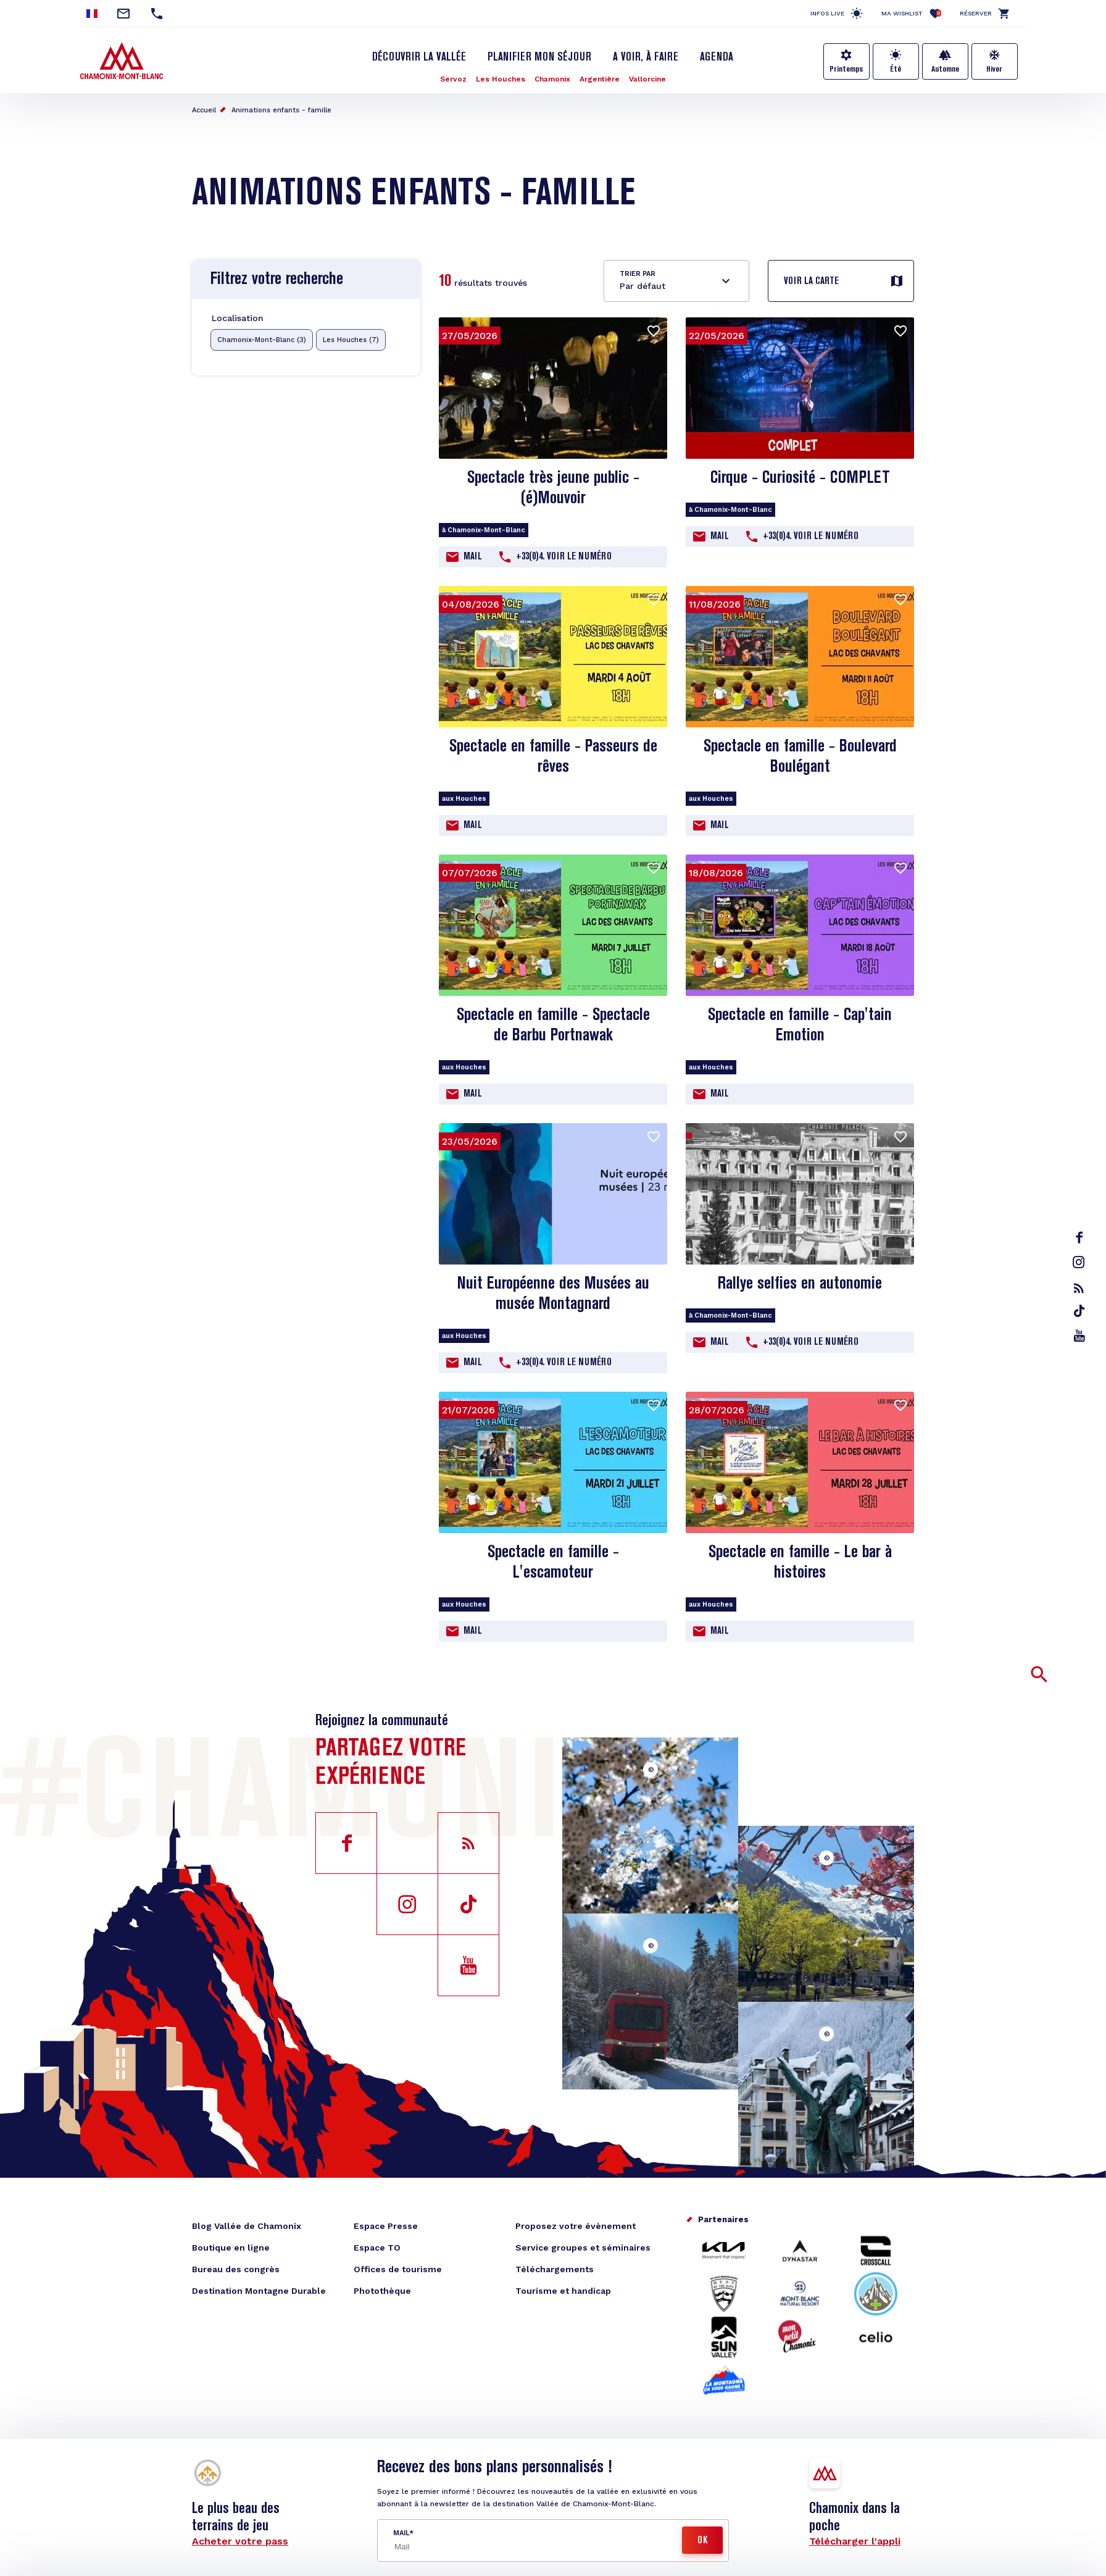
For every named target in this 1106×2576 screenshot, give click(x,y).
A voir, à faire (645, 57)
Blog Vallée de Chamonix (246, 2226)
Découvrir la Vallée (419, 57)
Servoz (453, 79)
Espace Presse (386, 2226)
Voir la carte (811, 281)
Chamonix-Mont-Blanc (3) (261, 340)
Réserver (976, 13)
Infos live (827, 13)
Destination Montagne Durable (259, 2291)
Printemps (846, 69)
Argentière (600, 79)
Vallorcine (647, 79)
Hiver (994, 69)
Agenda (716, 57)
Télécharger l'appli (854, 2541)
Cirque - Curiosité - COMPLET (800, 478)
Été (895, 69)
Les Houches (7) (351, 340)
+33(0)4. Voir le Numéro (564, 557)
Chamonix (552, 79)
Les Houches (500, 79)
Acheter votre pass (240, 2541)
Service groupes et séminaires (583, 2247)
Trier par (637, 274)
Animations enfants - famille (281, 110)
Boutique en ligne (231, 2247)
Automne (945, 69)
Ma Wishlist (911, 13)
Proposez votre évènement (575, 2226)
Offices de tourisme (398, 2269)
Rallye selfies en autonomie (800, 1284)
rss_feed (1078, 1288)
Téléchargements (554, 2269)
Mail (473, 557)
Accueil (204, 110)
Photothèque (382, 2291)
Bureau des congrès (236, 2269)
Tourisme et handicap (563, 2291)
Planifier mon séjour (539, 57)
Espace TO (377, 2247)
